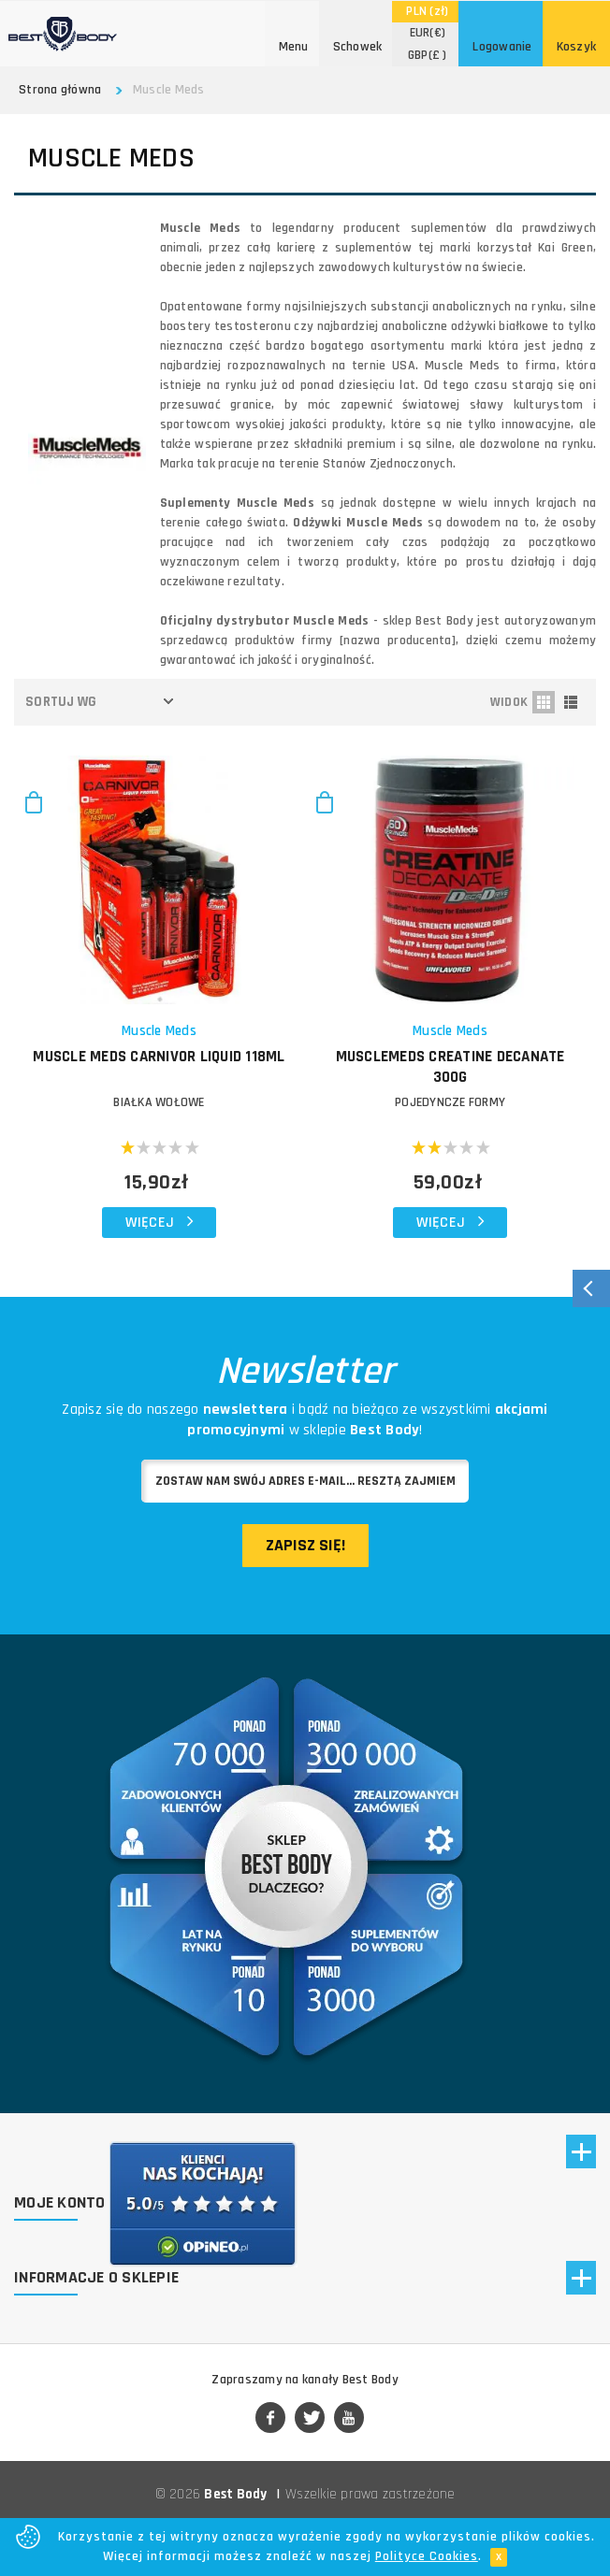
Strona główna (60, 89)
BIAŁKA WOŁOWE (158, 1102)
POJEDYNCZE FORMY (450, 1102)
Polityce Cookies (426, 2556)
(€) (428, 32)
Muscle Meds (159, 1031)
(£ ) (427, 55)
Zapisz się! (305, 1545)
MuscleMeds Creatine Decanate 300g (450, 1066)
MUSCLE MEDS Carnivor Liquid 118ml (158, 1056)
